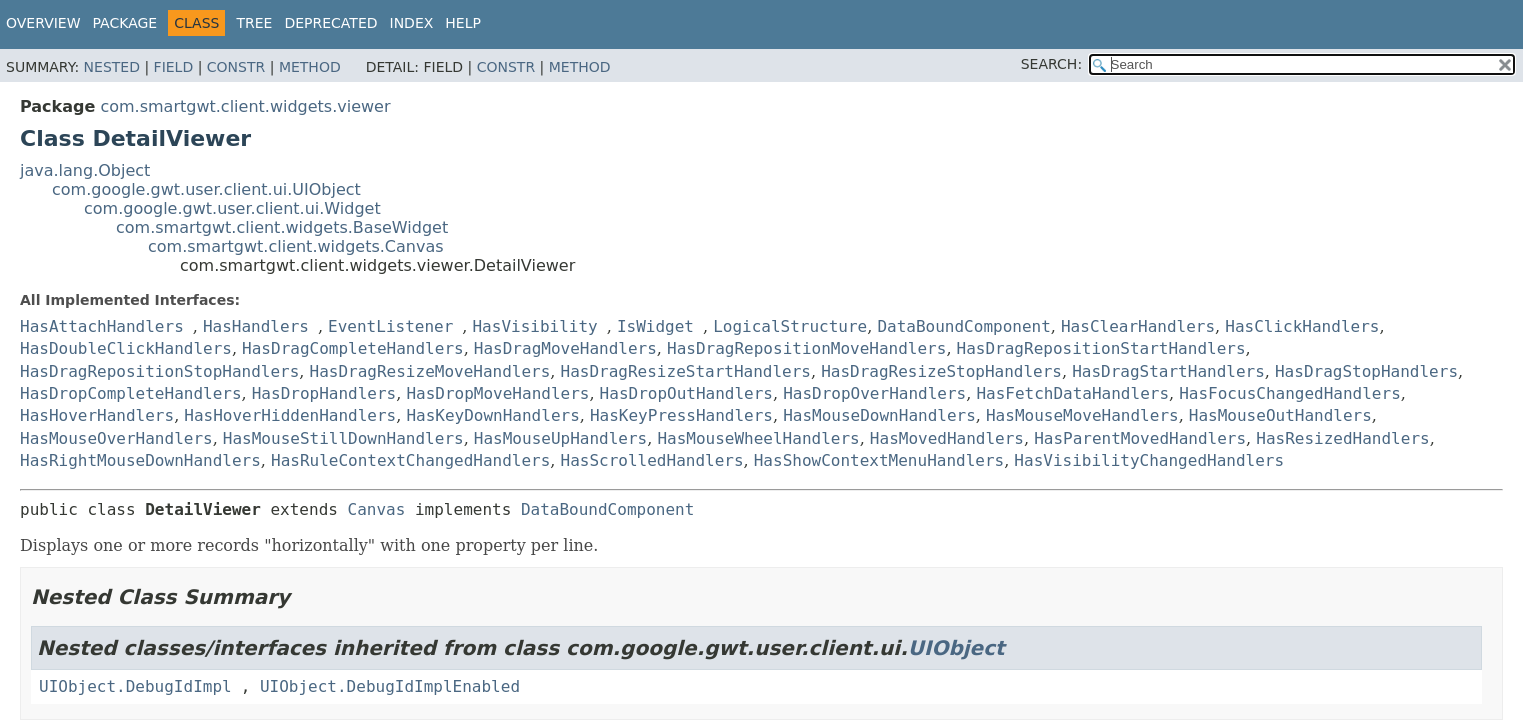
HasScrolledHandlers (652, 460)
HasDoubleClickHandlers (126, 348)
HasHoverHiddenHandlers (290, 415)
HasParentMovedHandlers (1140, 438)
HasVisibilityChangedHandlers (1149, 460)
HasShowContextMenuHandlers (879, 460)
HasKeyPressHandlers (681, 415)
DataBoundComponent (963, 326)
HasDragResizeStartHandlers (686, 371)
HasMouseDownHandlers (879, 415)
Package (125, 23)
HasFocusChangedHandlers (1290, 393)
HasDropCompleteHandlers (131, 393)
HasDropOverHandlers (874, 393)
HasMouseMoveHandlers (1082, 415)
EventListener (390, 326)
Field (174, 67)
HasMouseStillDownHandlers (343, 438)
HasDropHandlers (324, 393)
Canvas (377, 509)
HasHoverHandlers (97, 415)
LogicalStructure (790, 326)
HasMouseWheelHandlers (758, 438)
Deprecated (330, 23)
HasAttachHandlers (102, 326)
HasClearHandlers (1138, 326)
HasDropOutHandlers (686, 393)
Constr (236, 67)
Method (310, 67)
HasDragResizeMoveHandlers (430, 371)
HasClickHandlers (1302, 326)
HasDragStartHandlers (1168, 371)
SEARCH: (1051, 64)
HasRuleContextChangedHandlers (410, 460)
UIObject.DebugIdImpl (135, 686)
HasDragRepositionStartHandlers (1101, 348)
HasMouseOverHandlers (116, 438)
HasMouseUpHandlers (560, 438)
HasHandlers (256, 326)
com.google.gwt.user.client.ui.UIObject (206, 189)
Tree (254, 23)
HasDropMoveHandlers (497, 393)
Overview (43, 23)
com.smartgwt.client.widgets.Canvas (296, 246)
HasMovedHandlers (947, 438)
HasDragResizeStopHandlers (941, 371)
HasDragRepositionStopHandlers (159, 371)
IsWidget (655, 326)
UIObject (956, 648)
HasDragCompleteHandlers (353, 348)
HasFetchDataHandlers (1072, 393)
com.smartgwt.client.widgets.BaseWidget (282, 227)
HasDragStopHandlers (1366, 371)
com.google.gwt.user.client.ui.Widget (232, 208)
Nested (112, 67)
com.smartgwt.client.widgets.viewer (245, 106)
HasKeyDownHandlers (492, 415)
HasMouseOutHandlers (1280, 415)
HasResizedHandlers (1342, 438)
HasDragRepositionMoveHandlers (806, 348)
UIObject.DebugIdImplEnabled (390, 686)
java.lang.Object (85, 170)
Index (412, 23)
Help (463, 23)
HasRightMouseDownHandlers (140, 460)
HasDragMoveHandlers (565, 348)
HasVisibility (534, 326)
